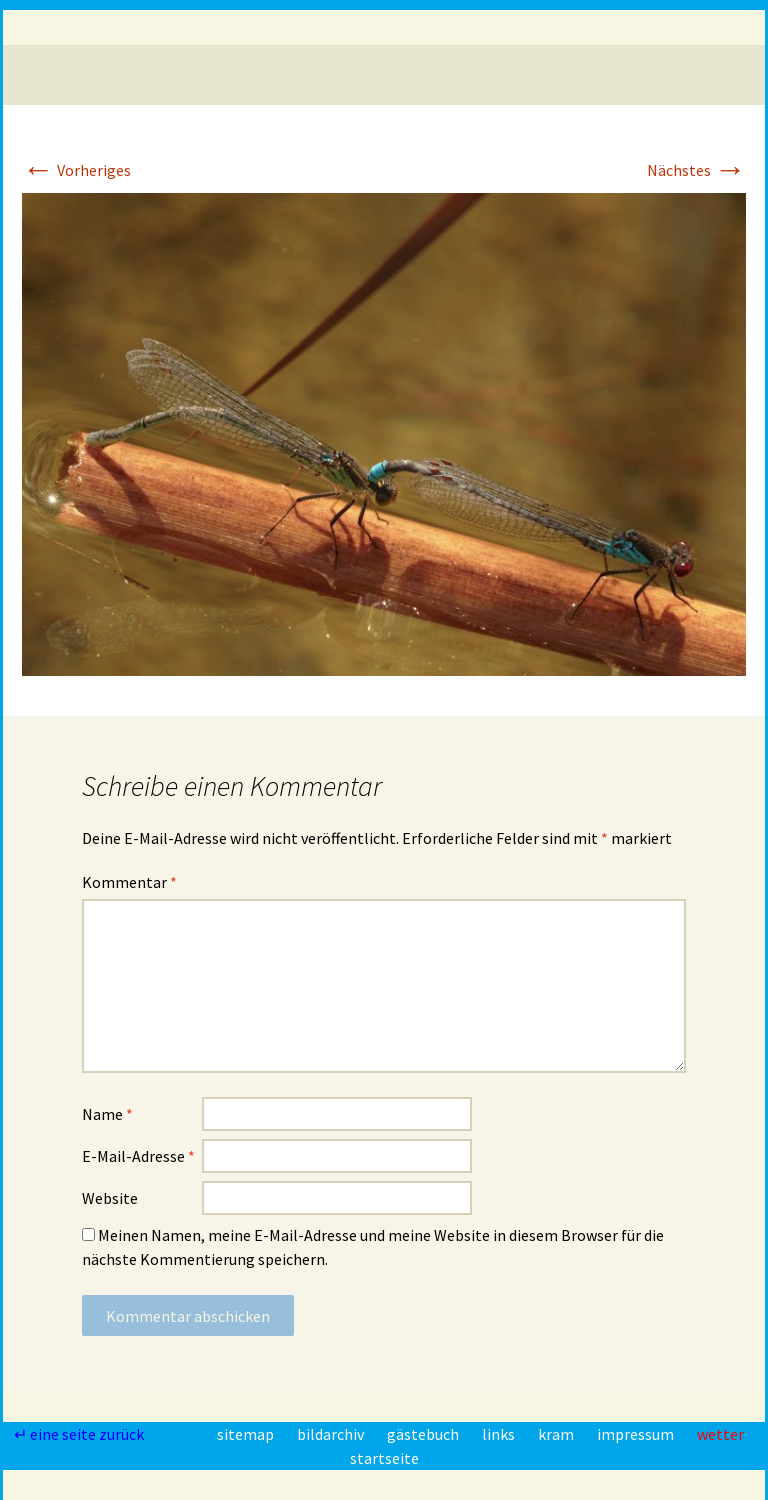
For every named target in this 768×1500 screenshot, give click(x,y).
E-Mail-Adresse (138, 1156)
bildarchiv (332, 1434)
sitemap (247, 1434)
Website (110, 1198)
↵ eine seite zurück (80, 1434)
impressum (637, 1434)
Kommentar (129, 882)
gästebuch (424, 1434)
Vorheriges (76, 170)
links (500, 1434)
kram (557, 1434)
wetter (720, 1434)
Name (107, 1114)
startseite (384, 1458)
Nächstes (696, 170)
